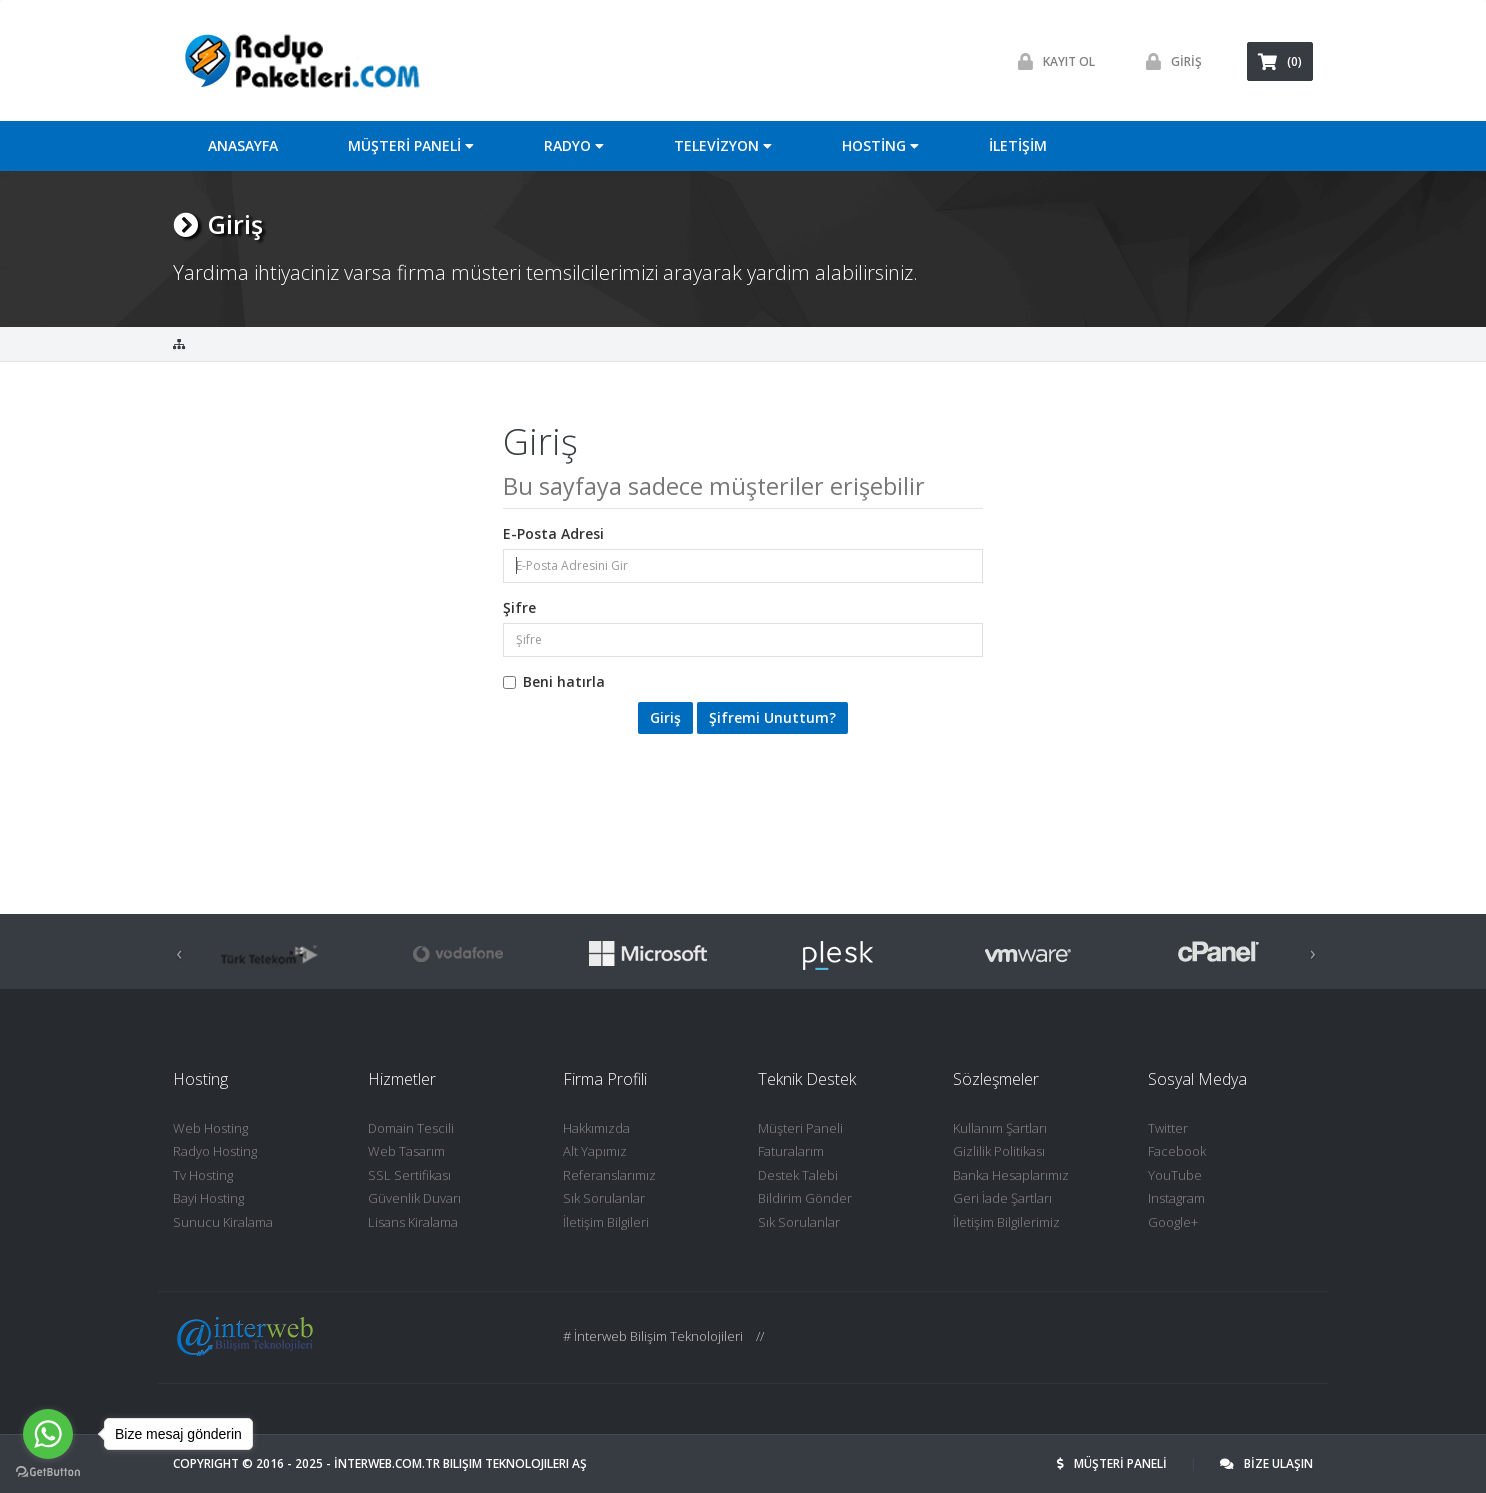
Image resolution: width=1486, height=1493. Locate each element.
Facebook (1177, 1151)
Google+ (1173, 1222)
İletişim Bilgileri (606, 1222)
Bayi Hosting (208, 1198)
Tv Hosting (203, 1175)
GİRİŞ (1169, 61)
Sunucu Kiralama (223, 1222)
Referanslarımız (609, 1175)
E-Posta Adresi (553, 533)
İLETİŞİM (1018, 145)
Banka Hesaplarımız (1011, 1175)
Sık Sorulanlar (604, 1198)
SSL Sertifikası (409, 1175)
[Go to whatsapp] (48, 1434)
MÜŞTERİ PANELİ (1113, 1463)
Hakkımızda (596, 1128)
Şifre (519, 607)
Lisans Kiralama (413, 1222)
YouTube (1175, 1175)
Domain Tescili (411, 1128)
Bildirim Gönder (805, 1198)
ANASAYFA (243, 145)
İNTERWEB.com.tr (387, 1463)
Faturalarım (791, 1151)
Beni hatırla (554, 681)
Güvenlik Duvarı (414, 1198)
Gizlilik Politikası (999, 1151)
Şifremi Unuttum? (772, 717)
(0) (1280, 61)
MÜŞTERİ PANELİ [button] (411, 145)
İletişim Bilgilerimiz (1006, 1222)
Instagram (1176, 1198)
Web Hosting (210, 1128)
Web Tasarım (406, 1151)
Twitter (1168, 1128)
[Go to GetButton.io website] (48, 1472)
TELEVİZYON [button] (723, 145)
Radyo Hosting (215, 1151)
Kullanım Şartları (1000, 1128)
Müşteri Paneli (800, 1128)
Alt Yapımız (595, 1151)
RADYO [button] (574, 145)
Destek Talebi (798, 1175)
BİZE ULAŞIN (1266, 1463)
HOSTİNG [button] (880, 145)
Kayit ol (1051, 61)
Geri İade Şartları (1002, 1198)
